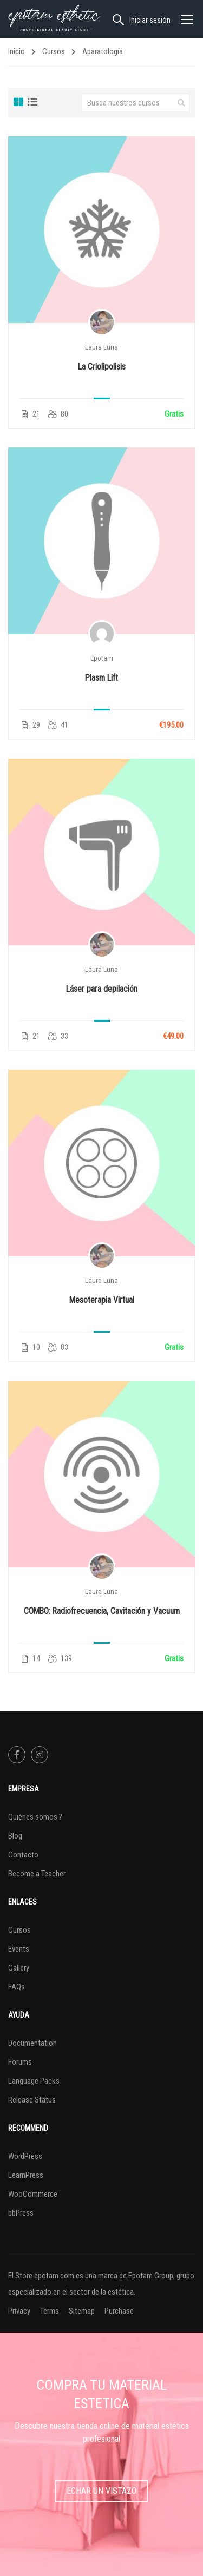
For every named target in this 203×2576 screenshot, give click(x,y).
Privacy (19, 2311)
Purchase (119, 2311)
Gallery (18, 1968)
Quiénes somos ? (35, 1817)
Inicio (16, 51)
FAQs (16, 1987)
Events (18, 1949)
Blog (15, 1836)
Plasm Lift (101, 678)
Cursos (53, 51)
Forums (20, 2062)
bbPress (21, 2213)
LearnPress (25, 2175)
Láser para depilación (101, 989)
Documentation (32, 2043)
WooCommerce (32, 2194)
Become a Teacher (37, 1874)
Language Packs (34, 2081)
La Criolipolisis (102, 366)
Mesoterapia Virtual (101, 1300)
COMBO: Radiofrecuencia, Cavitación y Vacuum (102, 1611)
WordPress (25, 2156)
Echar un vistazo (101, 2491)
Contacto (23, 1855)
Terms (49, 2311)
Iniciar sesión (150, 20)
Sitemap (82, 2311)
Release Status (32, 2100)
